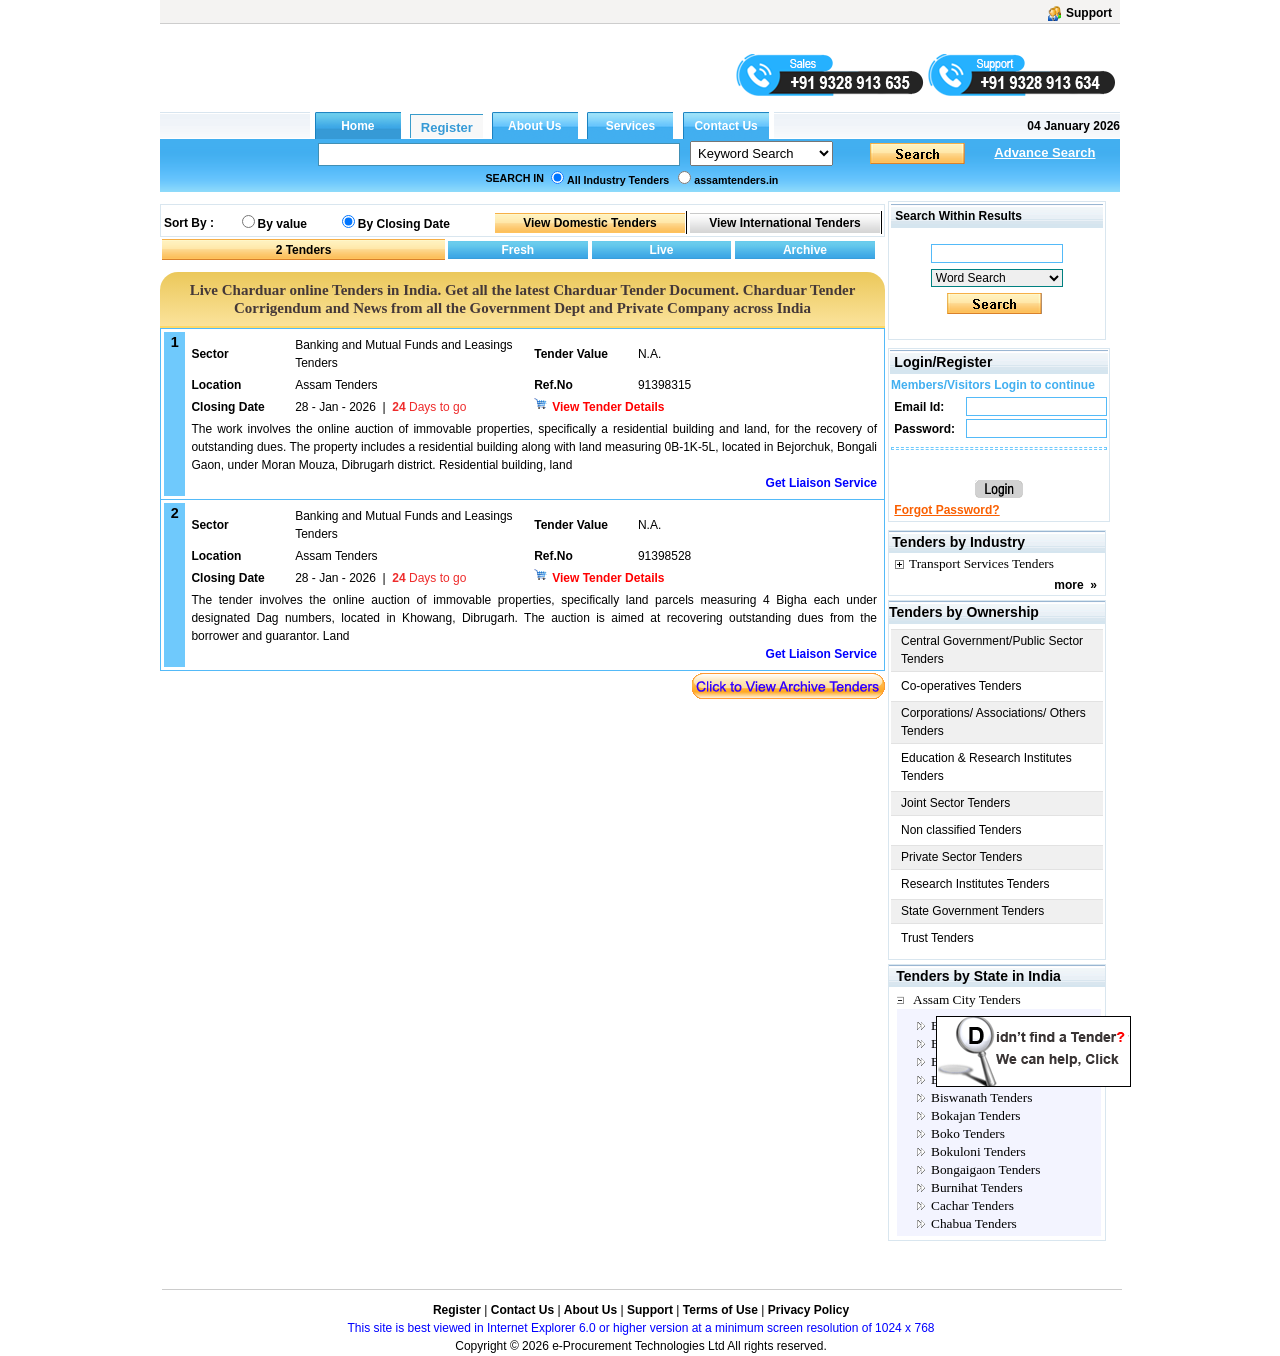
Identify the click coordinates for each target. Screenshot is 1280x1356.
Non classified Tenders (961, 830)
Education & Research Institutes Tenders (986, 767)
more (1068, 585)
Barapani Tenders (977, 1043)
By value (282, 224)
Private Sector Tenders (961, 857)
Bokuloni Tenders (978, 1151)
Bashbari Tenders (977, 1079)
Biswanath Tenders (981, 1097)
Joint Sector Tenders (955, 803)
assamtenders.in (736, 180)
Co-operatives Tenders (961, 686)
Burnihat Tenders (977, 1187)
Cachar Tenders (972, 1205)
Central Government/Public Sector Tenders (992, 650)
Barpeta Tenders (974, 1061)
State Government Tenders (972, 911)
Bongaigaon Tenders (986, 1169)
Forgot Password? (946, 510)
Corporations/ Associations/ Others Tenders (993, 722)
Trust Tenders (937, 938)
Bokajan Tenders (976, 1115)
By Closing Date (404, 224)
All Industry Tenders (618, 180)
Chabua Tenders (974, 1223)
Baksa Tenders (970, 1025)
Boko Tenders (968, 1133)
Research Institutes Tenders (975, 884)
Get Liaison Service (821, 483)
